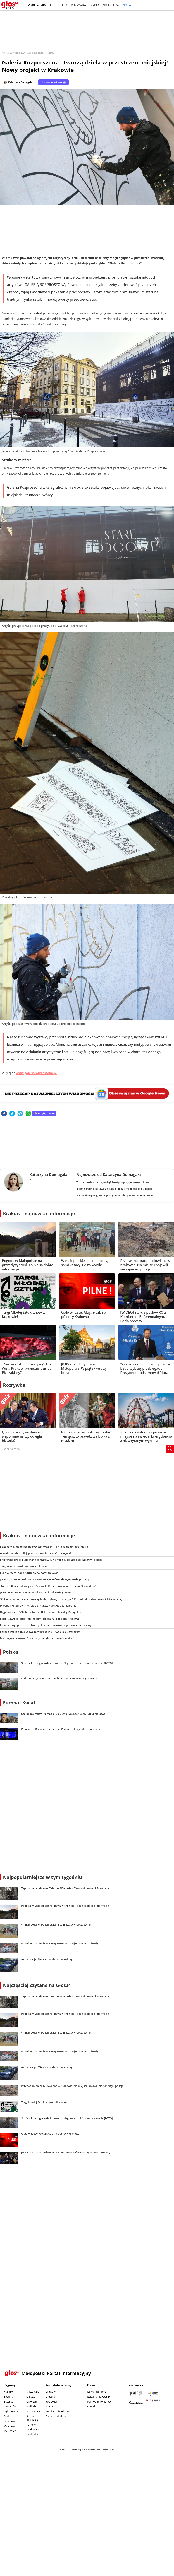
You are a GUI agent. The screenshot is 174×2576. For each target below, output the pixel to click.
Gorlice (8, 2416)
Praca (126, 5)
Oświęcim (32, 2401)
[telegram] (20, 1114)
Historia (61, 5)
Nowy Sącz (32, 2392)
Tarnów (31, 2424)
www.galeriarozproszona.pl (36, 1073)
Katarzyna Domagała (20, 82)
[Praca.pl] (136, 2393)
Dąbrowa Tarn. (13, 2411)
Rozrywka (78, 5)
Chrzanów (10, 2406)
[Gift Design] (153, 2403)
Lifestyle (50, 2396)
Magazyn (50, 2392)
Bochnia (9, 2396)
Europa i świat (19, 1702)
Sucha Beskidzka (32, 2417)
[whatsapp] (28, 1114)
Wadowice (32, 2429)
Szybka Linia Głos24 (103, 5)
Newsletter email (97, 2392)
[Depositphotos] (136, 2403)
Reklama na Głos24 (99, 2396)
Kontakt (92, 2406)
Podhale (31, 2406)
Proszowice (33, 2411)
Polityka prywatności (99, 2401)
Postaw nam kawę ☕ (53, 82)
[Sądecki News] (153, 2393)
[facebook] (4, 1114)
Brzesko (8, 2401)
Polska (10, 1652)
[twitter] (12, 1114)
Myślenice (10, 2431)
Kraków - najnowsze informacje (39, 1213)
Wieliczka (32, 2434)
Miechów (9, 2426)
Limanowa (10, 2421)
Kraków (8, 2392)
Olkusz (30, 2396)
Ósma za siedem (55, 2416)
